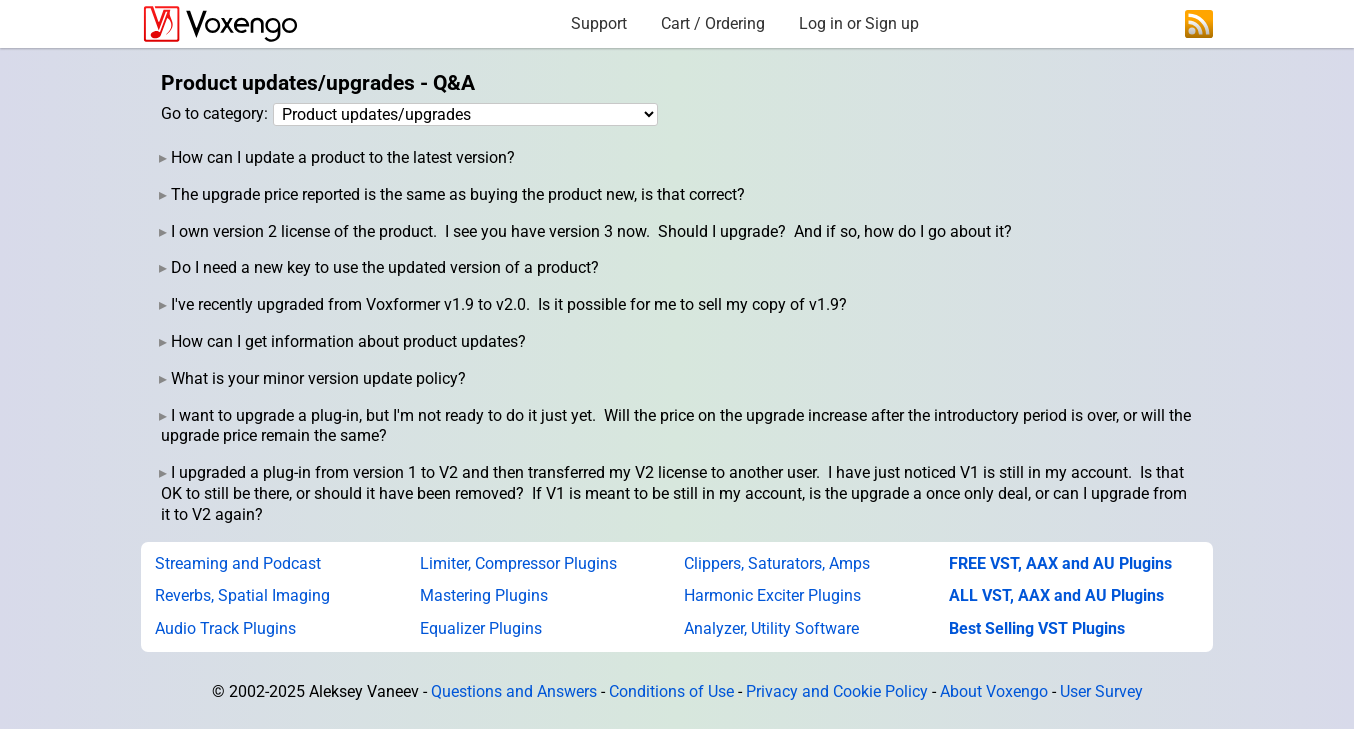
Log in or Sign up (859, 23)
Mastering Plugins (484, 595)
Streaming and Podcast (238, 563)
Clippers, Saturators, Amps (777, 563)
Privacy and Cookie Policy (837, 691)
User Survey (1101, 691)
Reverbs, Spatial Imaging (242, 595)
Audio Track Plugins (225, 628)
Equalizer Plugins (481, 628)
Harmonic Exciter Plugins (772, 595)
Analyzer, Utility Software (771, 628)
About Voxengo (994, 691)
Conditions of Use (671, 691)
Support (599, 23)
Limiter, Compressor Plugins (518, 563)
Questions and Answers (514, 691)
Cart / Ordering (713, 23)
